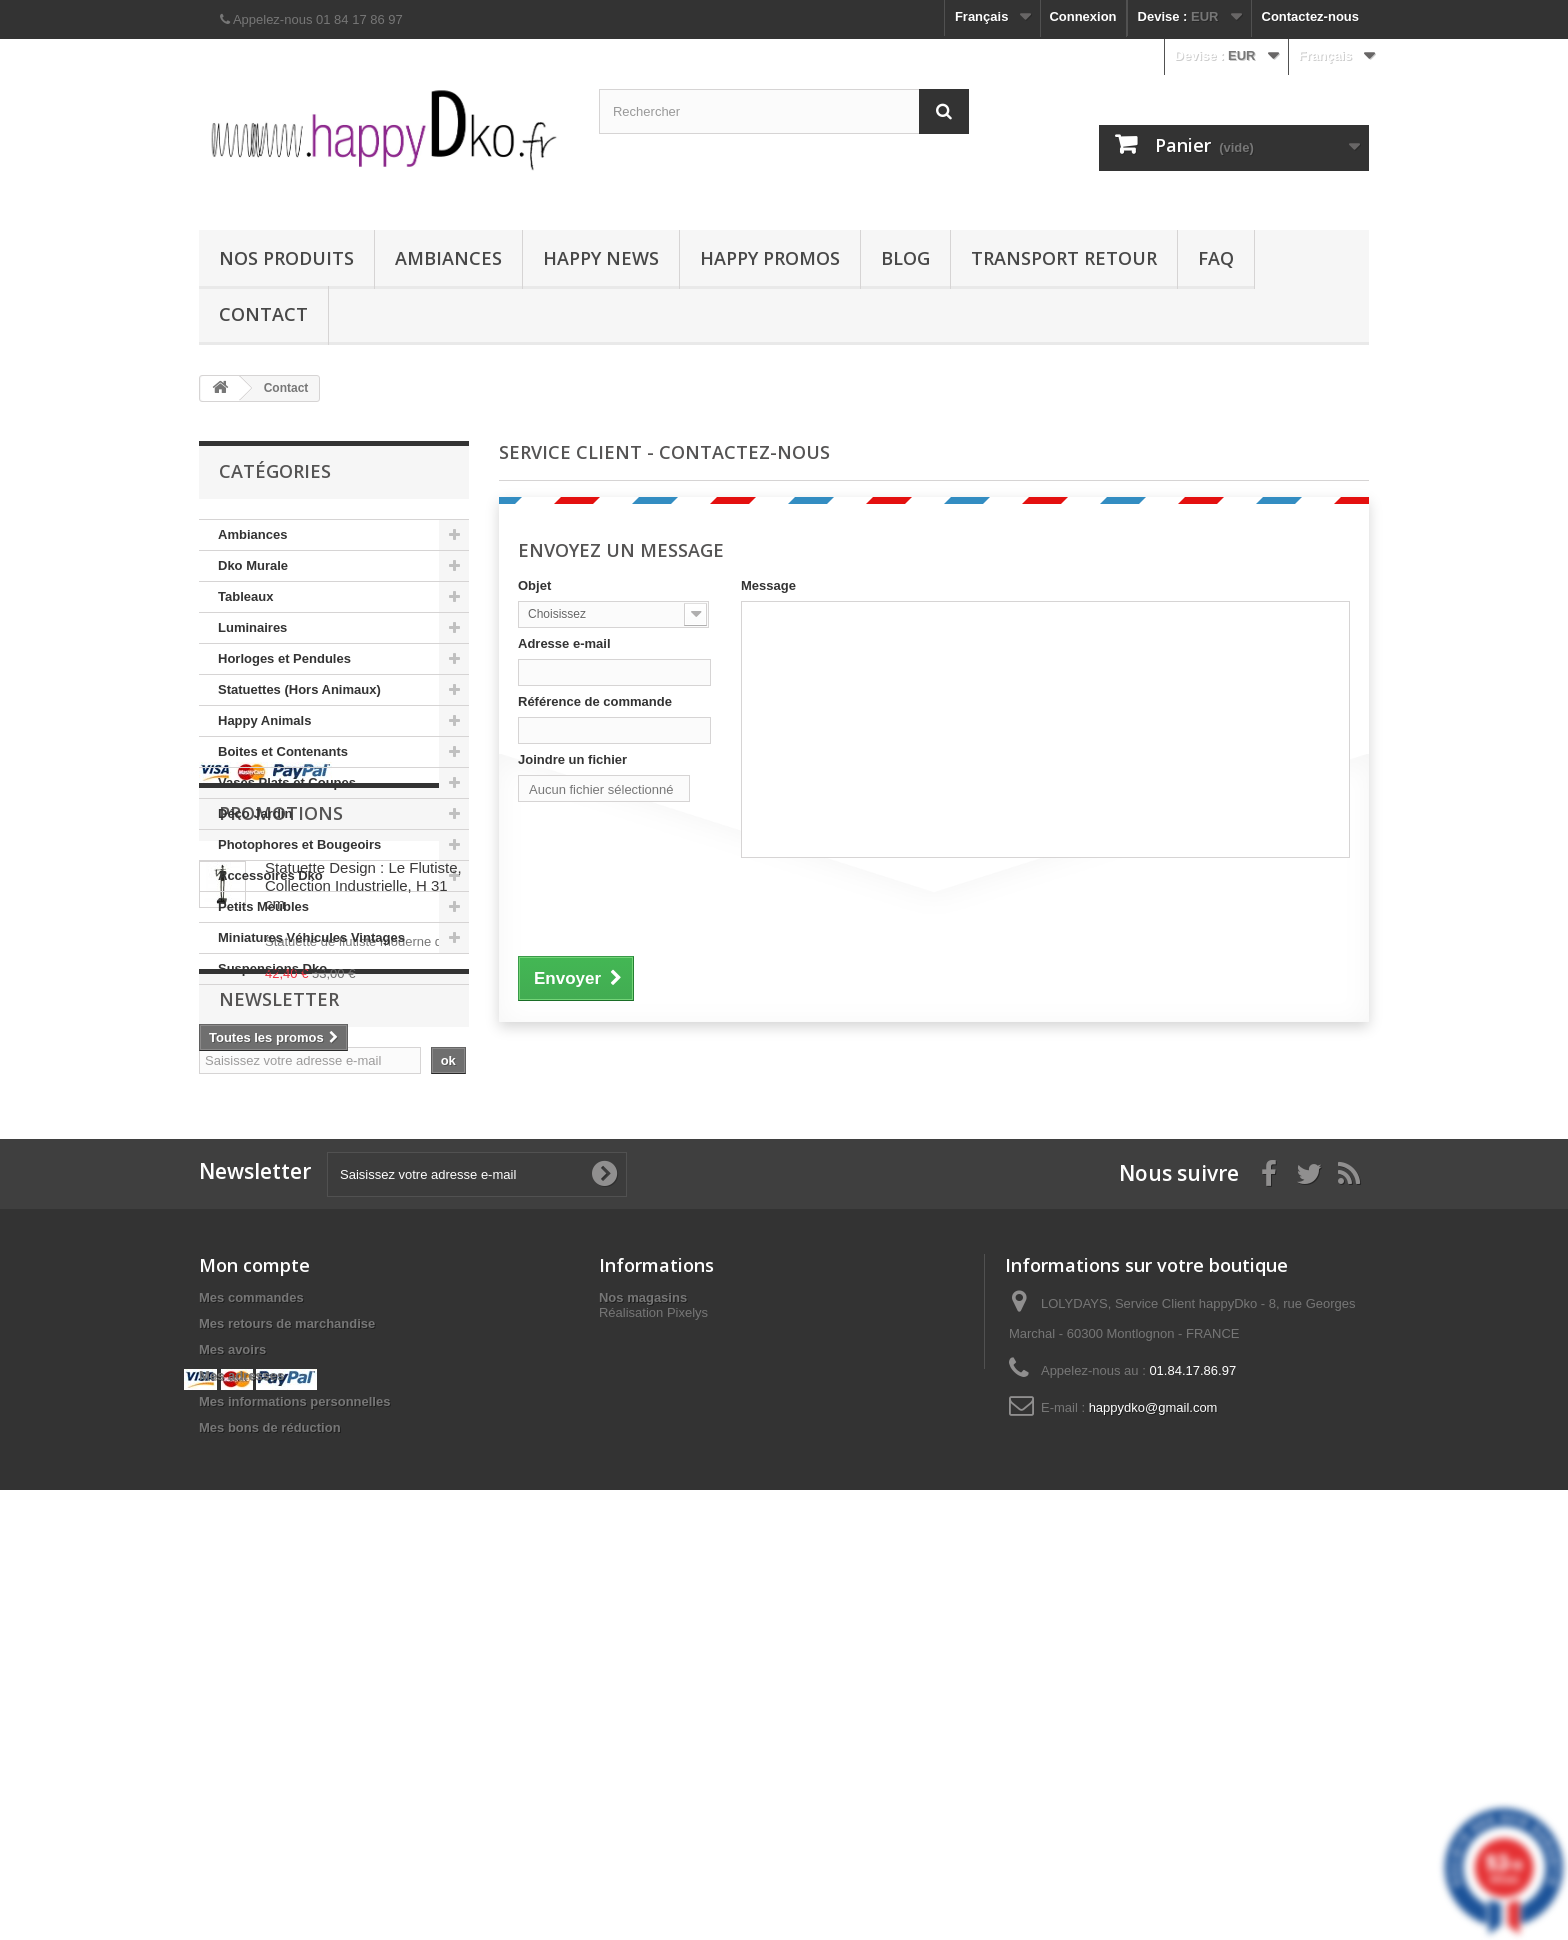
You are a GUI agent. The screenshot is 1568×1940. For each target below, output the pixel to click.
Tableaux (245, 596)
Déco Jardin (255, 813)
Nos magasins (643, 1677)
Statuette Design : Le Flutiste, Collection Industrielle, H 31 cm (363, 1138)
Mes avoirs (232, 1729)
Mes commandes (251, 1677)
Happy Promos (770, 258)
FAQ (1216, 258)
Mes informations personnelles (294, 1781)
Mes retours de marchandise (287, 1703)
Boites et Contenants (283, 751)
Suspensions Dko (272, 968)
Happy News (601, 258)
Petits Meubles (263, 906)
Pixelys (687, 1712)
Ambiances (448, 258)
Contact (263, 314)
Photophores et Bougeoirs (299, 844)
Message (768, 585)
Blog (905, 258)
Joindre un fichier (572, 759)
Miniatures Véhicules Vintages (311, 937)
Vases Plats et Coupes (287, 782)
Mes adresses (241, 1755)
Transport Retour (1064, 258)
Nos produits (286, 258)
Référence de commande (595, 701)
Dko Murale (253, 565)
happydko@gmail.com (1153, 1787)
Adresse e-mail (564, 643)
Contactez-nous (1311, 16)
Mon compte (254, 1645)
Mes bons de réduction (270, 1807)
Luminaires (252, 627)
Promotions (281, 1066)
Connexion (1082, 16)
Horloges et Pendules (284, 658)
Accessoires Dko (270, 875)
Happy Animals (264, 720)
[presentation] (670, 904)
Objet (534, 585)
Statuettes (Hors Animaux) (299, 689)
